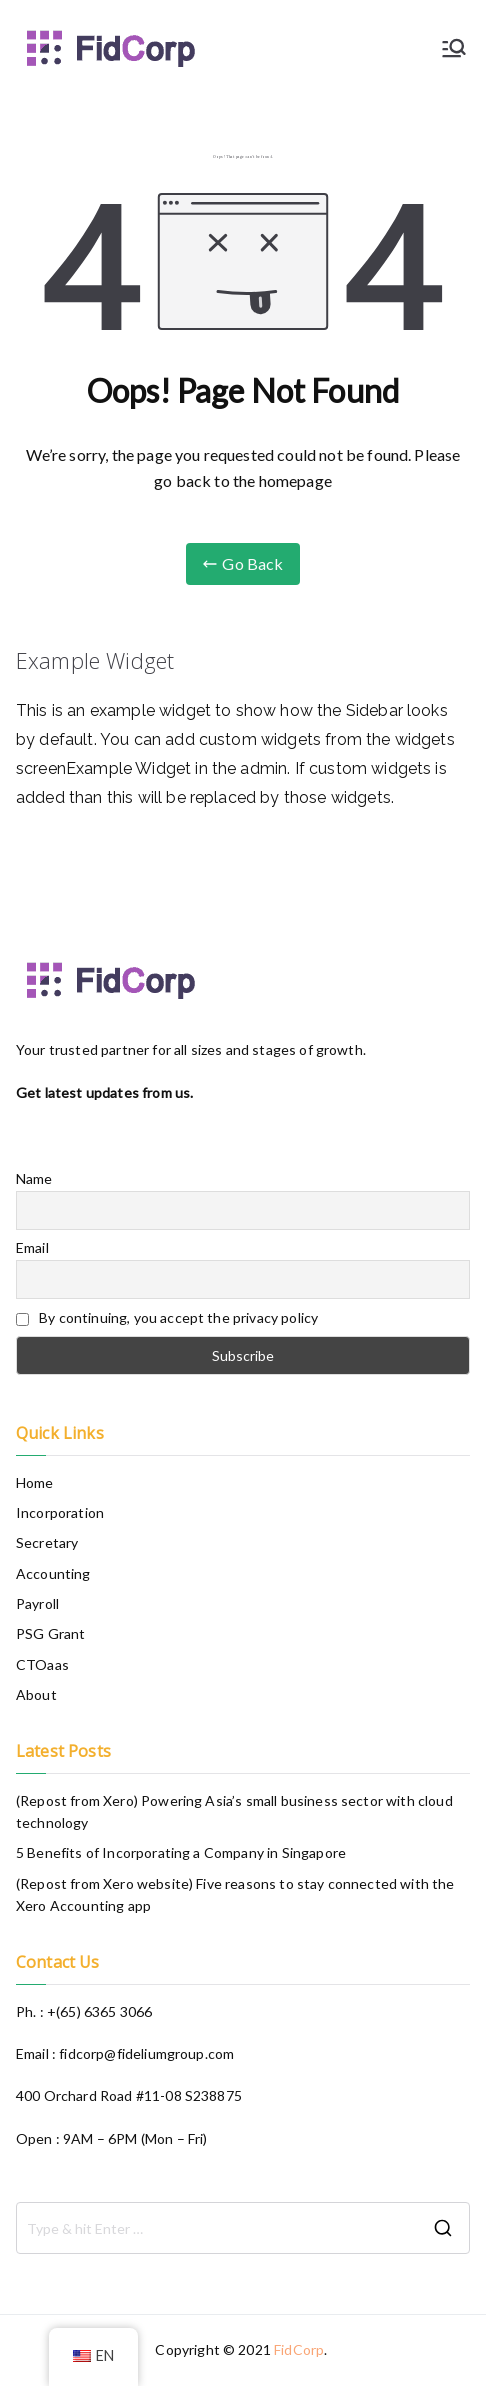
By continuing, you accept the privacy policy (167, 1317)
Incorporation (60, 1512)
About (36, 1694)
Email (32, 1247)
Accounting (53, 1573)
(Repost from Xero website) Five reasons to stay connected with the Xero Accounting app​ (235, 1894)
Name (34, 1178)
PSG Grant (50, 1633)
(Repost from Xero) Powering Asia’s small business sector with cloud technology (234, 1811)
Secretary (47, 1542)
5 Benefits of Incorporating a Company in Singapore (181, 1852)
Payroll (37, 1603)
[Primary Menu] (454, 48)
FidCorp (299, 2349)
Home (35, 1482)
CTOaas (42, 1664)
